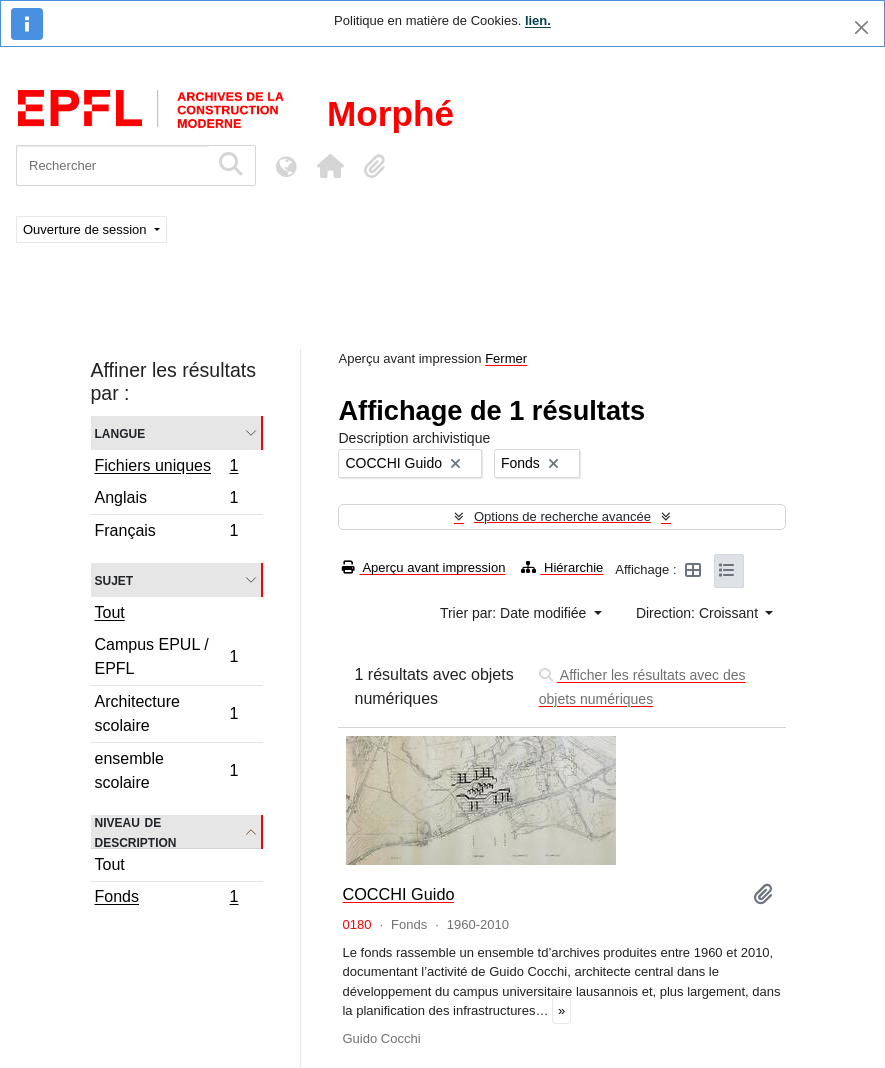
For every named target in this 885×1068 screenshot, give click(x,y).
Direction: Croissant (699, 613)
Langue (120, 432)
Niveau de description (136, 832)
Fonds (166, 899)
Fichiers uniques (166, 468)
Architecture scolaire (166, 713)
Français (166, 533)
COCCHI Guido (398, 894)
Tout (110, 612)
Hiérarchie (562, 567)
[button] (330, 166)
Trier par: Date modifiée (515, 613)
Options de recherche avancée (562, 516)
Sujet (114, 579)
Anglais (166, 500)
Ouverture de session (86, 229)
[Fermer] (861, 27)
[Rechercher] (112, 165)
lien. (538, 20)
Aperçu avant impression (423, 567)
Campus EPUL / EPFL (166, 656)
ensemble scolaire (166, 770)
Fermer (506, 358)
